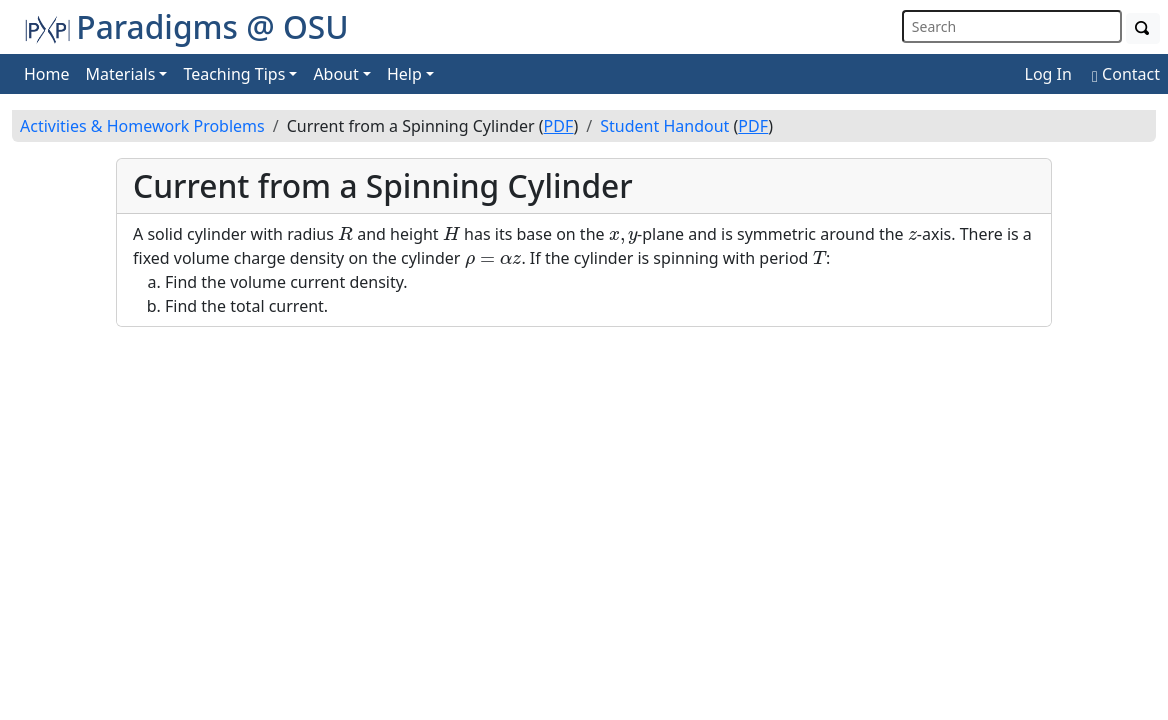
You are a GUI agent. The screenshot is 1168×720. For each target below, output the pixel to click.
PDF (559, 126)
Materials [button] (121, 74)
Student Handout (664, 126)
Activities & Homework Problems (142, 126)
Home (47, 74)
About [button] (335, 74)
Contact (1126, 74)
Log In (1048, 74)
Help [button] (404, 74)
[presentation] (345, 233)
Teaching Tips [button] (234, 74)
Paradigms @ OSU (186, 26)
